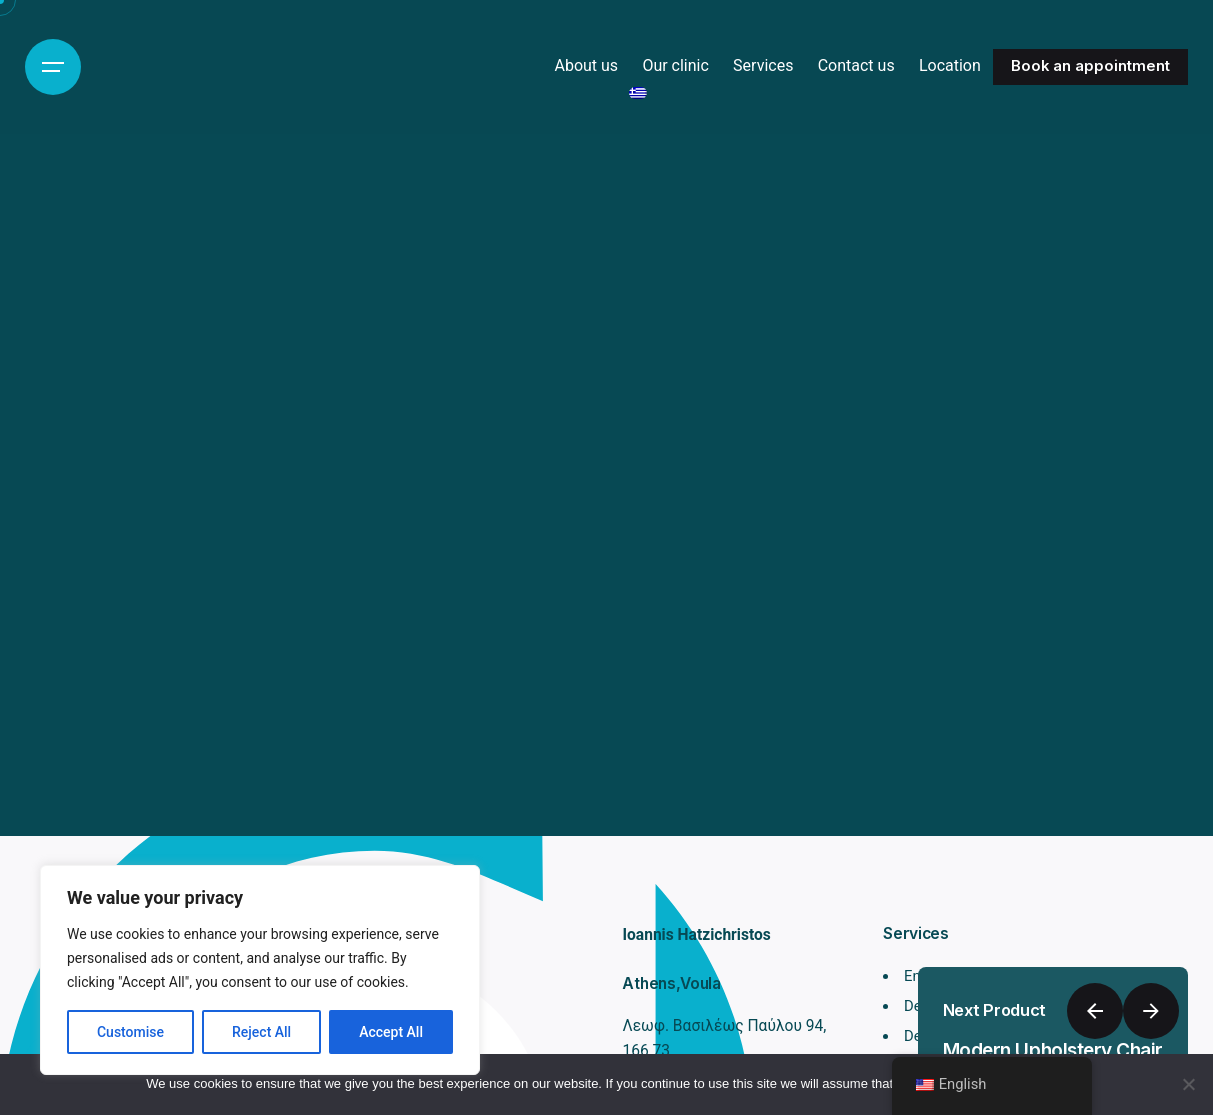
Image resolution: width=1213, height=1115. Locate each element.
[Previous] (1095, 1011)
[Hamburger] (53, 67)
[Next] (1151, 1011)
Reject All (261, 1032)
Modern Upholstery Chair (1053, 1050)
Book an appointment (1090, 66)
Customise (130, 1032)
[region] (260, 970)
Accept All (391, 1032)
